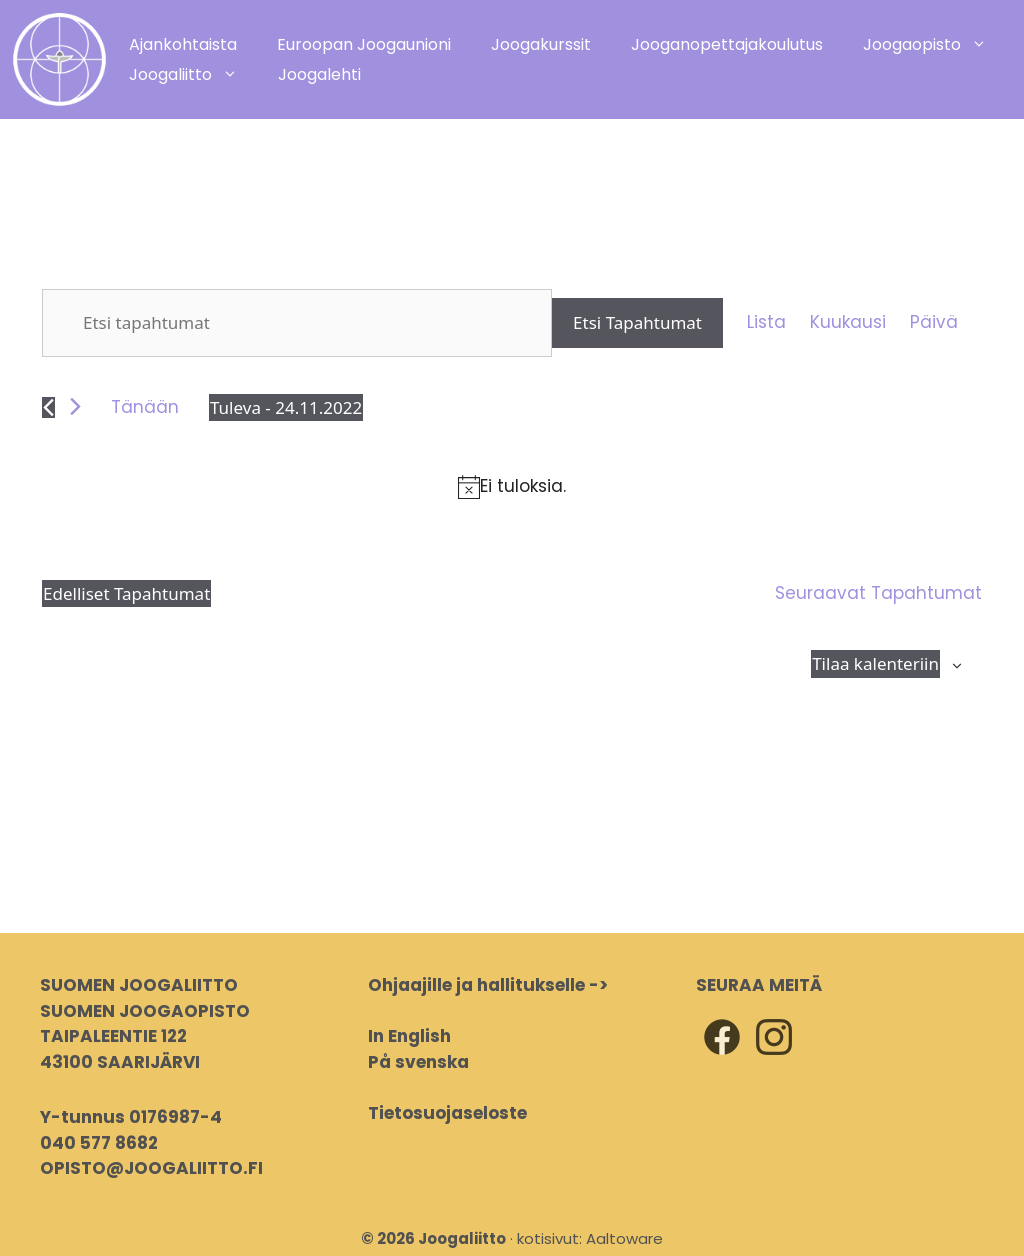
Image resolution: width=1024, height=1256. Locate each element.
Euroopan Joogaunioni (364, 44)
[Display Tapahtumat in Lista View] (766, 323)
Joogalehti (319, 74)
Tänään (145, 407)
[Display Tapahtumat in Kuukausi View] (848, 323)
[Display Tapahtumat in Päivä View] (934, 323)
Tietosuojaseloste (447, 1113)
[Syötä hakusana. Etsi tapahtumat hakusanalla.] (297, 323)
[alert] (512, 487)
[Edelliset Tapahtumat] (48, 407)
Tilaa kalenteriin (875, 663)
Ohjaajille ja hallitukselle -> (488, 985)
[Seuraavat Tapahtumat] (75, 406)
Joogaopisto (935, 45)
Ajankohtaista (183, 44)
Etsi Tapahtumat (637, 322)
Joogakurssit (541, 44)
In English (409, 1036)
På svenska (418, 1062)
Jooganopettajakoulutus (727, 44)
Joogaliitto (193, 75)
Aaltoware (624, 1238)
